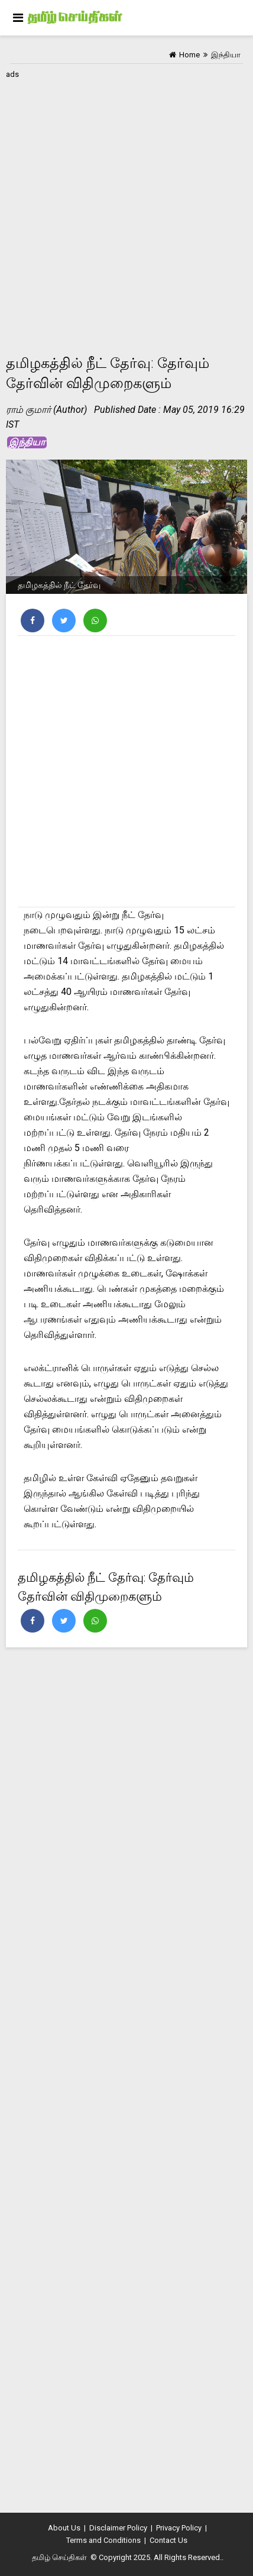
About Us (64, 2527)
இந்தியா (27, 442)
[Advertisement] (126, 208)
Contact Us (168, 2540)
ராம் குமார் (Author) (46, 409)
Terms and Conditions (103, 2540)
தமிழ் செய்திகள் (59, 2557)
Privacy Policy (179, 2527)
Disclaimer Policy (118, 2527)
